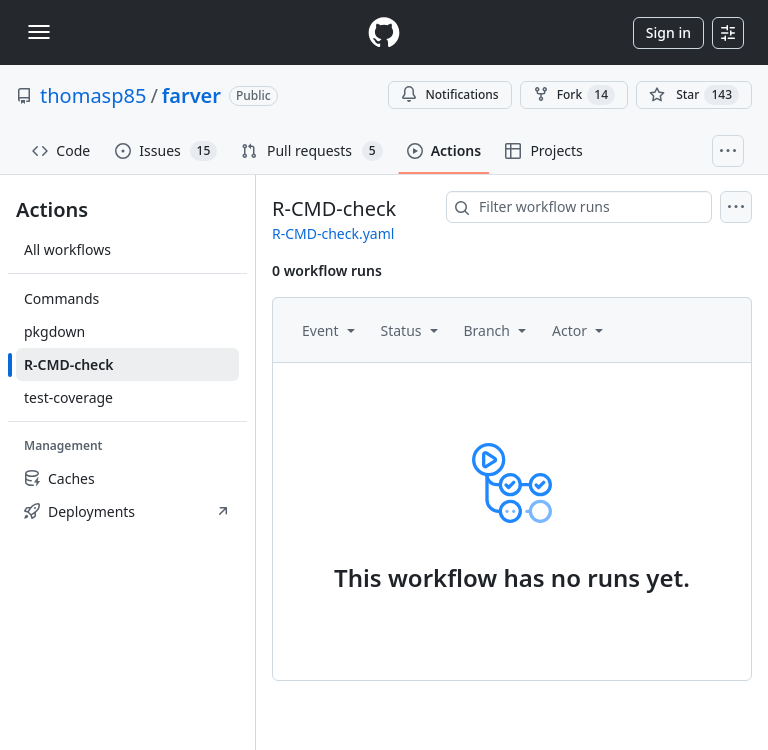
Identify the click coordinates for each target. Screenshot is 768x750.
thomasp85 (93, 95)
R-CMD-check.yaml (333, 233)
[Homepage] (384, 32)
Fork (574, 95)
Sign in (668, 32)
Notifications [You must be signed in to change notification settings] (449, 94)
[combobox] (579, 207)
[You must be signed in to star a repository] (694, 95)
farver (191, 95)
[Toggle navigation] (39, 32)
